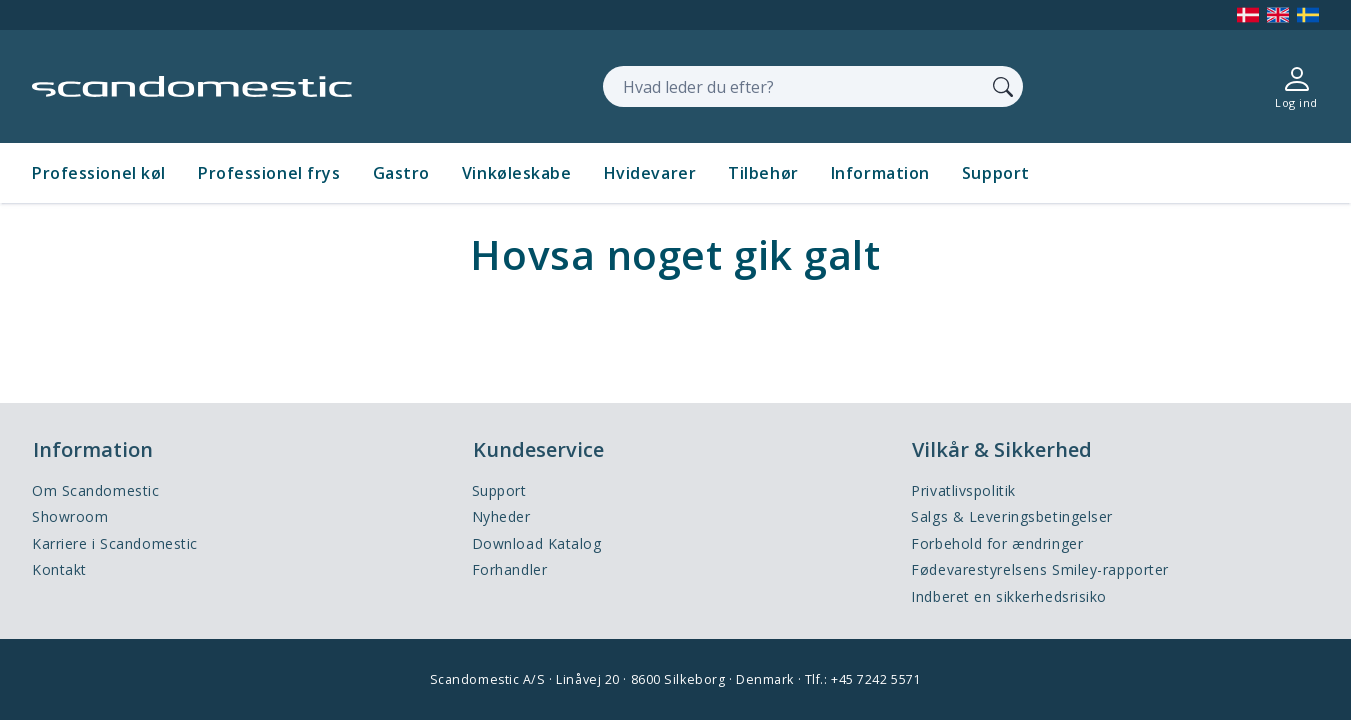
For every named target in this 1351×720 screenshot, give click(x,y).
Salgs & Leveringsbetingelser (1012, 516)
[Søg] (1003, 86)
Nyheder (501, 516)
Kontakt (59, 569)
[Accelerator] (192, 86)
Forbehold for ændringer (997, 543)
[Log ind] (1296, 86)
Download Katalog (537, 543)
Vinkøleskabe (517, 173)
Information (880, 173)
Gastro (401, 173)
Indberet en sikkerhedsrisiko (1009, 596)
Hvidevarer (650, 173)
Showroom (70, 516)
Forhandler (510, 569)
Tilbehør (763, 173)
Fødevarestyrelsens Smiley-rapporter (1040, 569)
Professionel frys (269, 173)
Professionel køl (99, 173)
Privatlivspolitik (963, 490)
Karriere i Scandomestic (115, 543)
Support (996, 173)
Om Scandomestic (95, 490)
